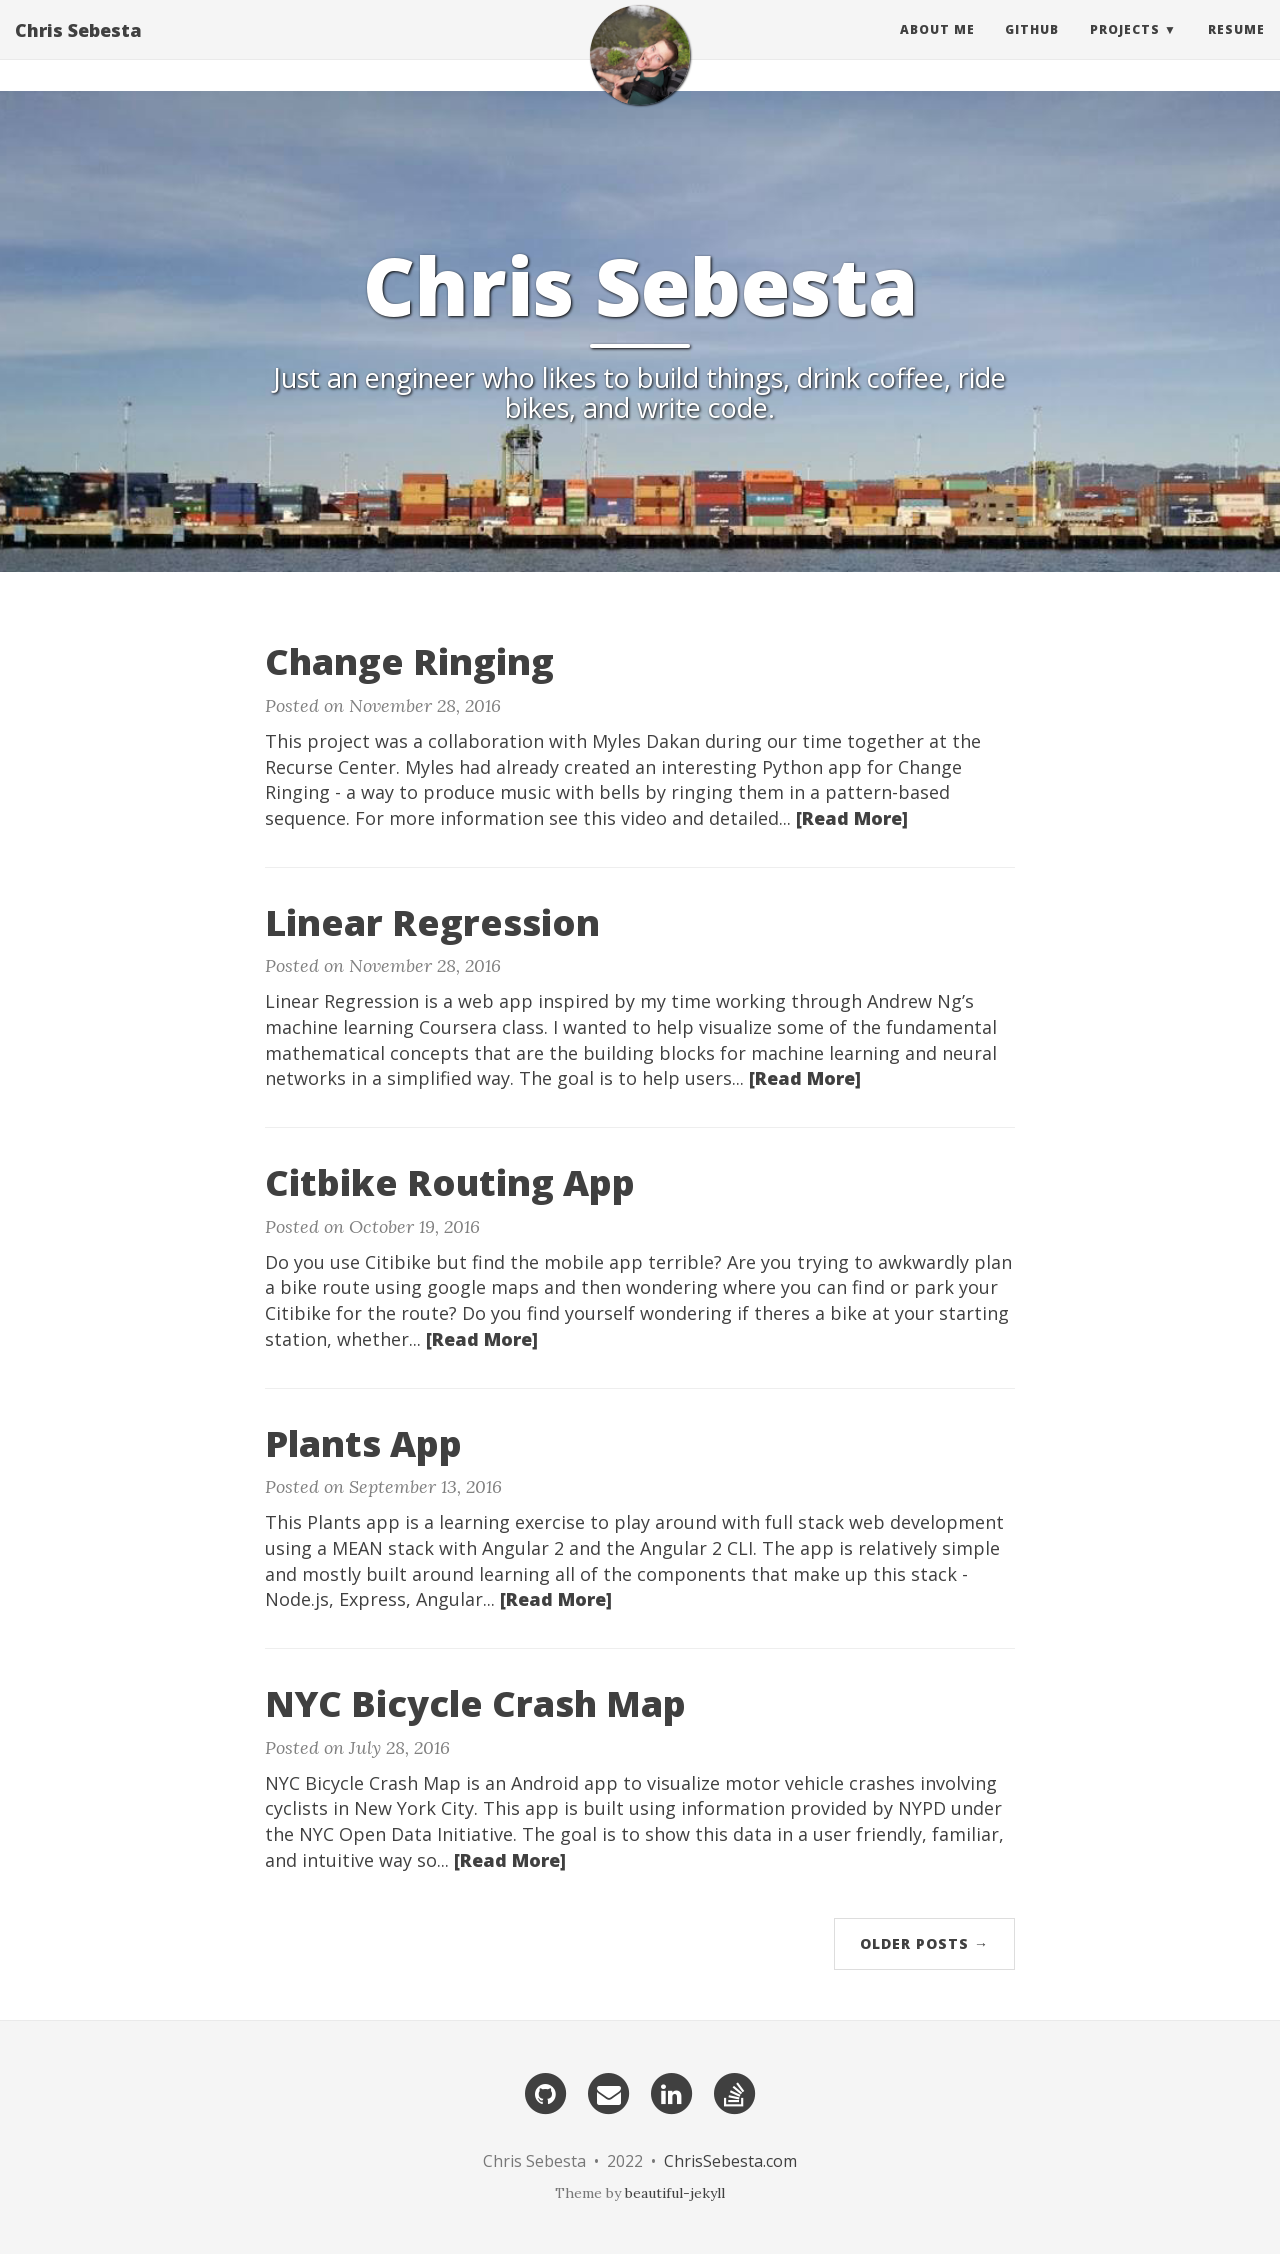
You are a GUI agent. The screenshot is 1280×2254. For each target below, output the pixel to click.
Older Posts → (924, 1943)
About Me (937, 44)
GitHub (1032, 44)
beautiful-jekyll (675, 2193)
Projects (1125, 44)
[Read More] (852, 818)
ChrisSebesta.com (730, 2161)
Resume (1236, 44)
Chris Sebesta (78, 45)
